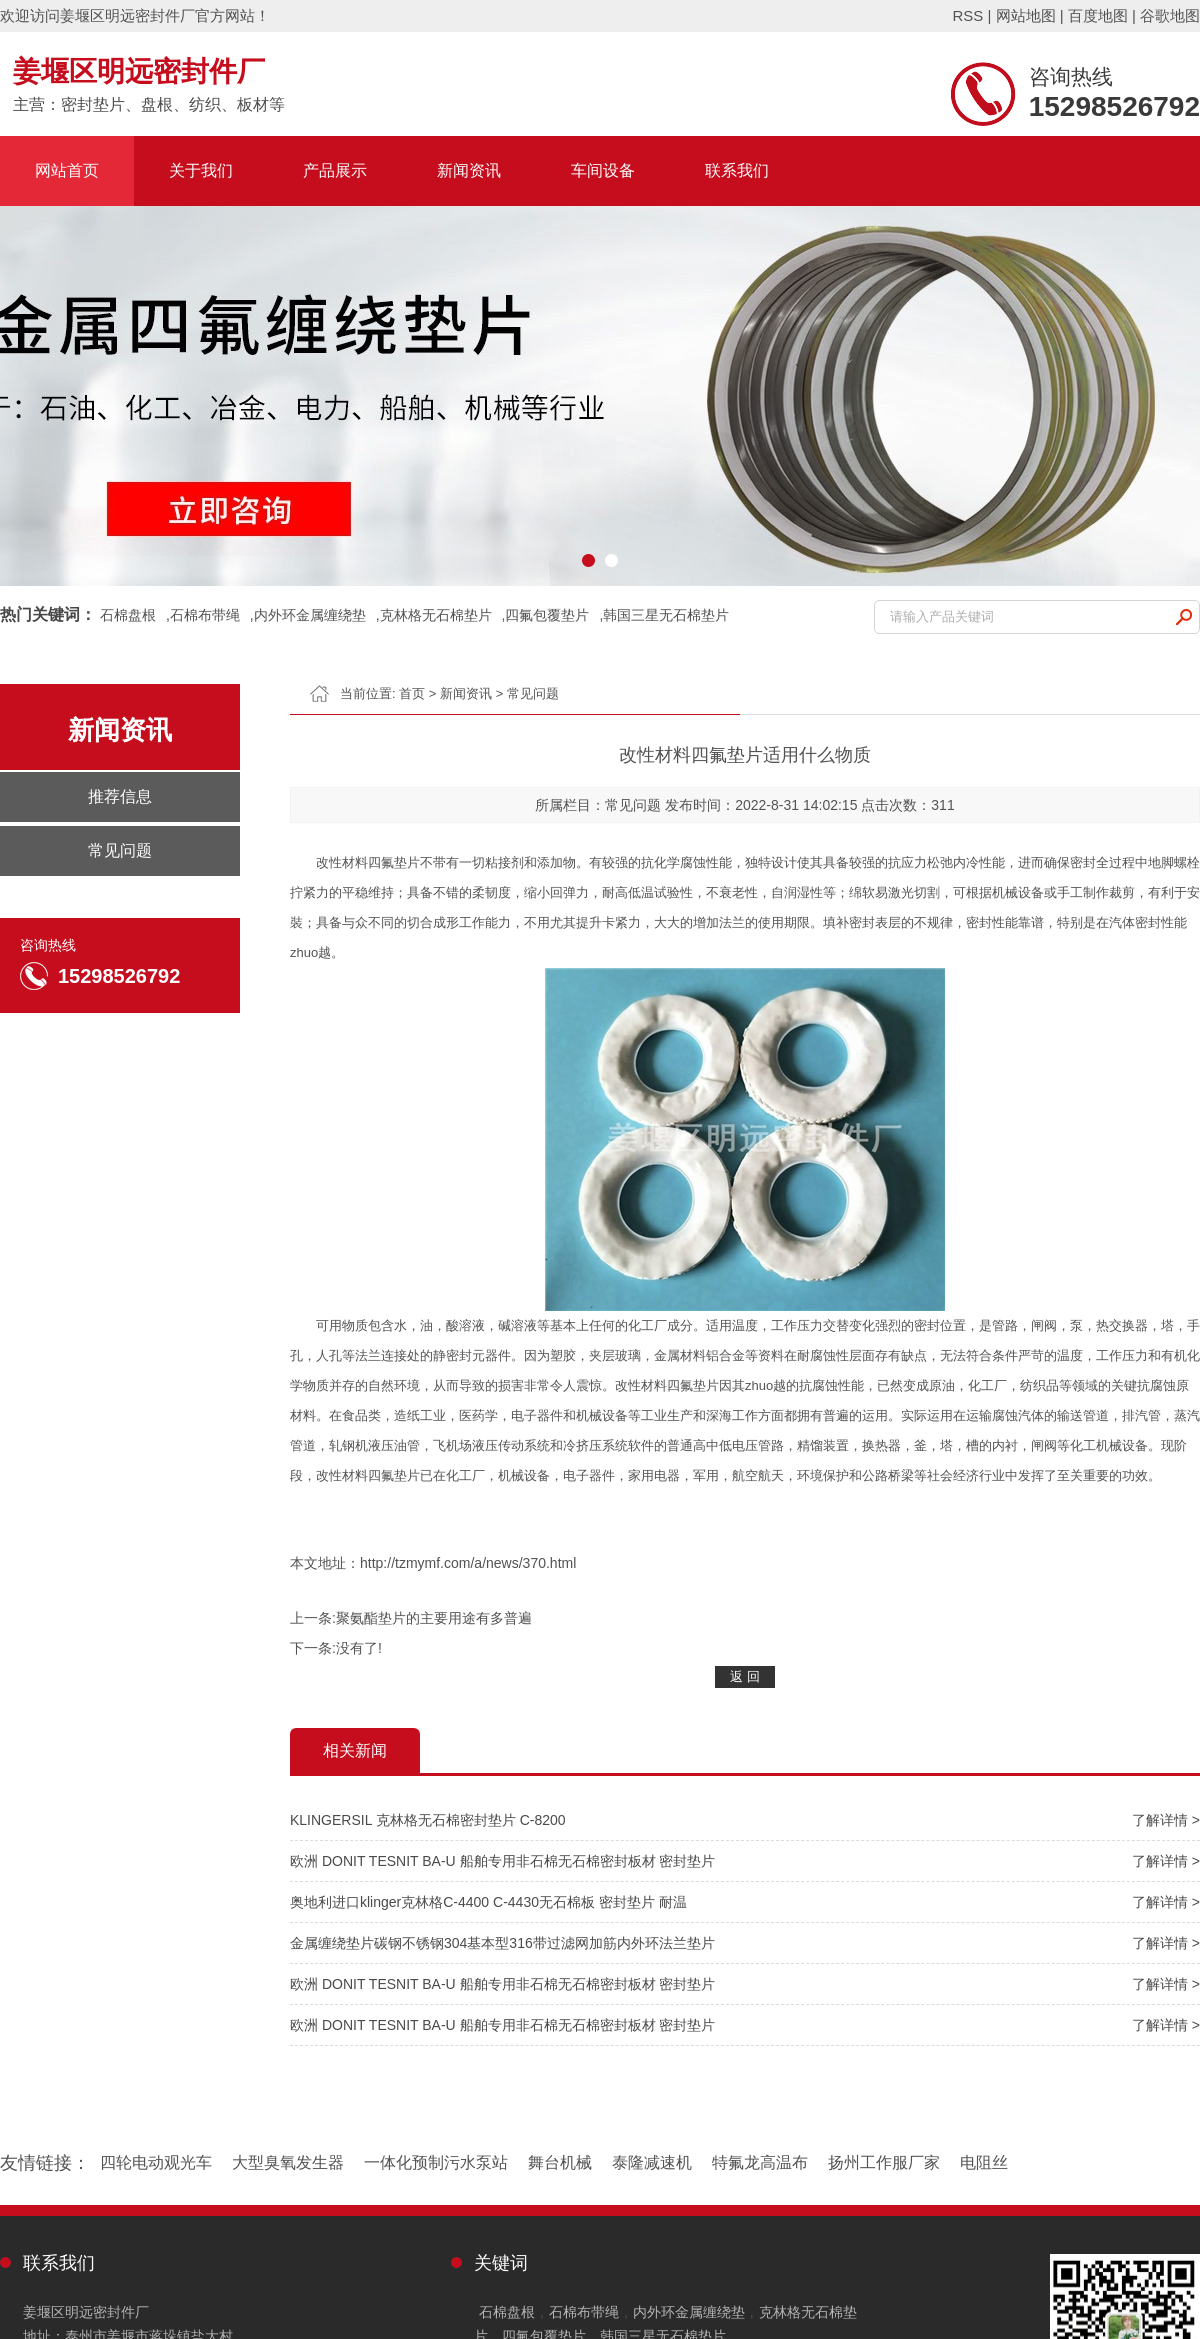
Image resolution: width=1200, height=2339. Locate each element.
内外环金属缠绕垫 (310, 615)
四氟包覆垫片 (547, 615)
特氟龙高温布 (760, 2162)
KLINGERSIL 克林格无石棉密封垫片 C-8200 (428, 1820)
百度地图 (1098, 15)
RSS (967, 15)
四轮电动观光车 (156, 2162)
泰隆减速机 (652, 2162)
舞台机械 (560, 2162)
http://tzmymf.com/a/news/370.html (468, 1563)
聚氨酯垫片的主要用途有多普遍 (434, 1618)
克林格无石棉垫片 (436, 615)
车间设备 (603, 170)
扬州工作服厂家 (884, 2162)
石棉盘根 (128, 615)
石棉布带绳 (205, 615)
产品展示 (335, 170)
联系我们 (737, 170)
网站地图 (1026, 15)
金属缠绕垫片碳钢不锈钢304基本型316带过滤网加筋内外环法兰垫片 (502, 1943)
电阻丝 (984, 2162)
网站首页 (67, 170)
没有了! (359, 1648)
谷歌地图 (1170, 15)
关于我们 (201, 170)
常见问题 (533, 693)
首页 (412, 693)
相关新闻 (355, 1750)
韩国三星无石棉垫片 (666, 615)
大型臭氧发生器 (288, 2162)
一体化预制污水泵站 (436, 2162)
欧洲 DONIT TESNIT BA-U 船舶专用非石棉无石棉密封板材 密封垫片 (502, 1861)
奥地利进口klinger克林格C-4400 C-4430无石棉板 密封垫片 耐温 (488, 1902)
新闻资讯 (469, 170)
